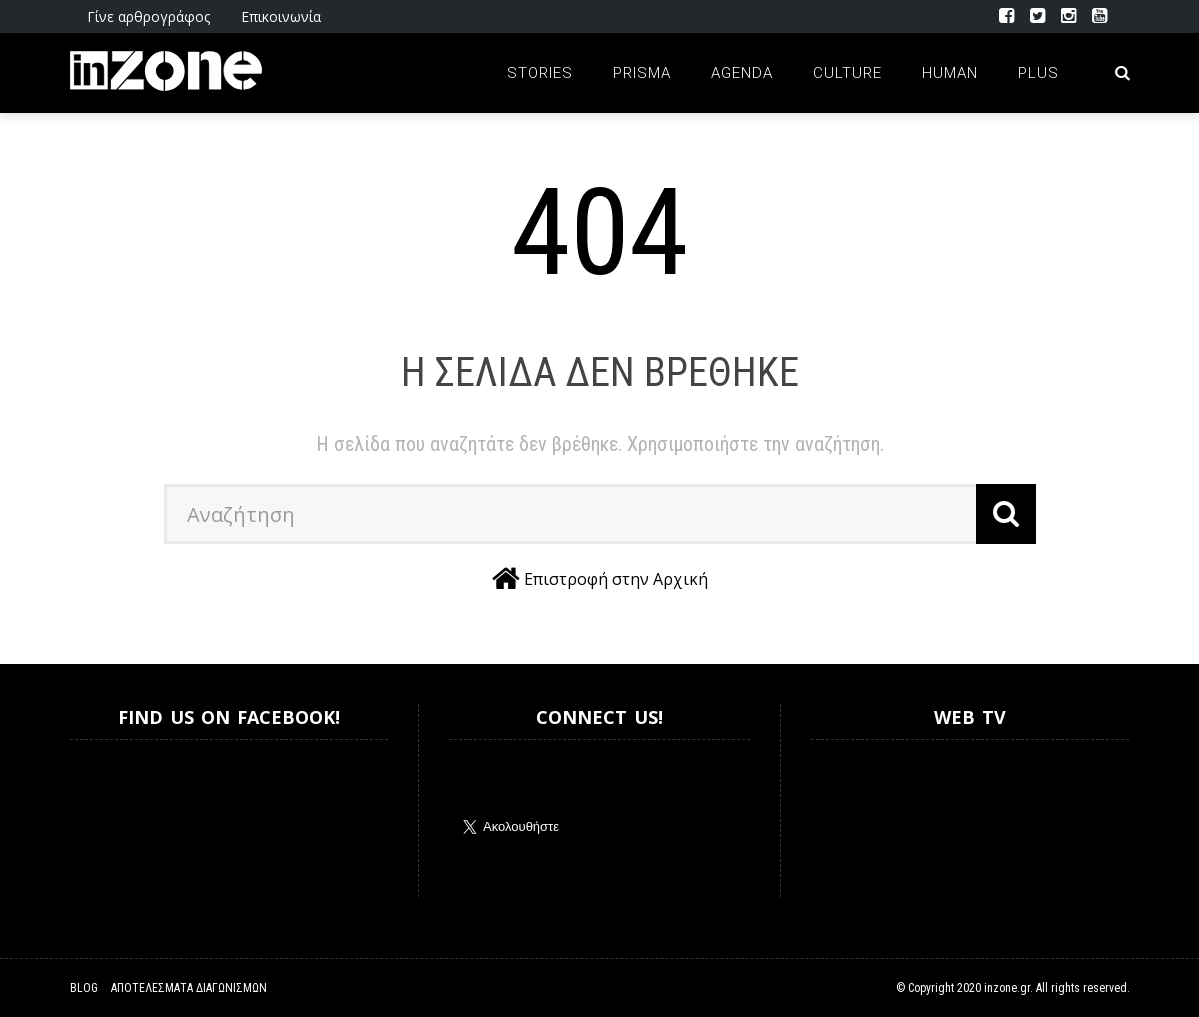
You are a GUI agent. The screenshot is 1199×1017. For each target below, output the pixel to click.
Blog (84, 988)
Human (950, 73)
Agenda (742, 73)
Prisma (642, 73)
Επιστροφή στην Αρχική (616, 579)
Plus (1038, 73)
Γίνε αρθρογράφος (148, 16)
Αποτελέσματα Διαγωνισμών (189, 988)
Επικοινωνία (281, 16)
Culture (847, 73)
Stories (540, 73)
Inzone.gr (118, 818)
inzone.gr (1007, 988)
